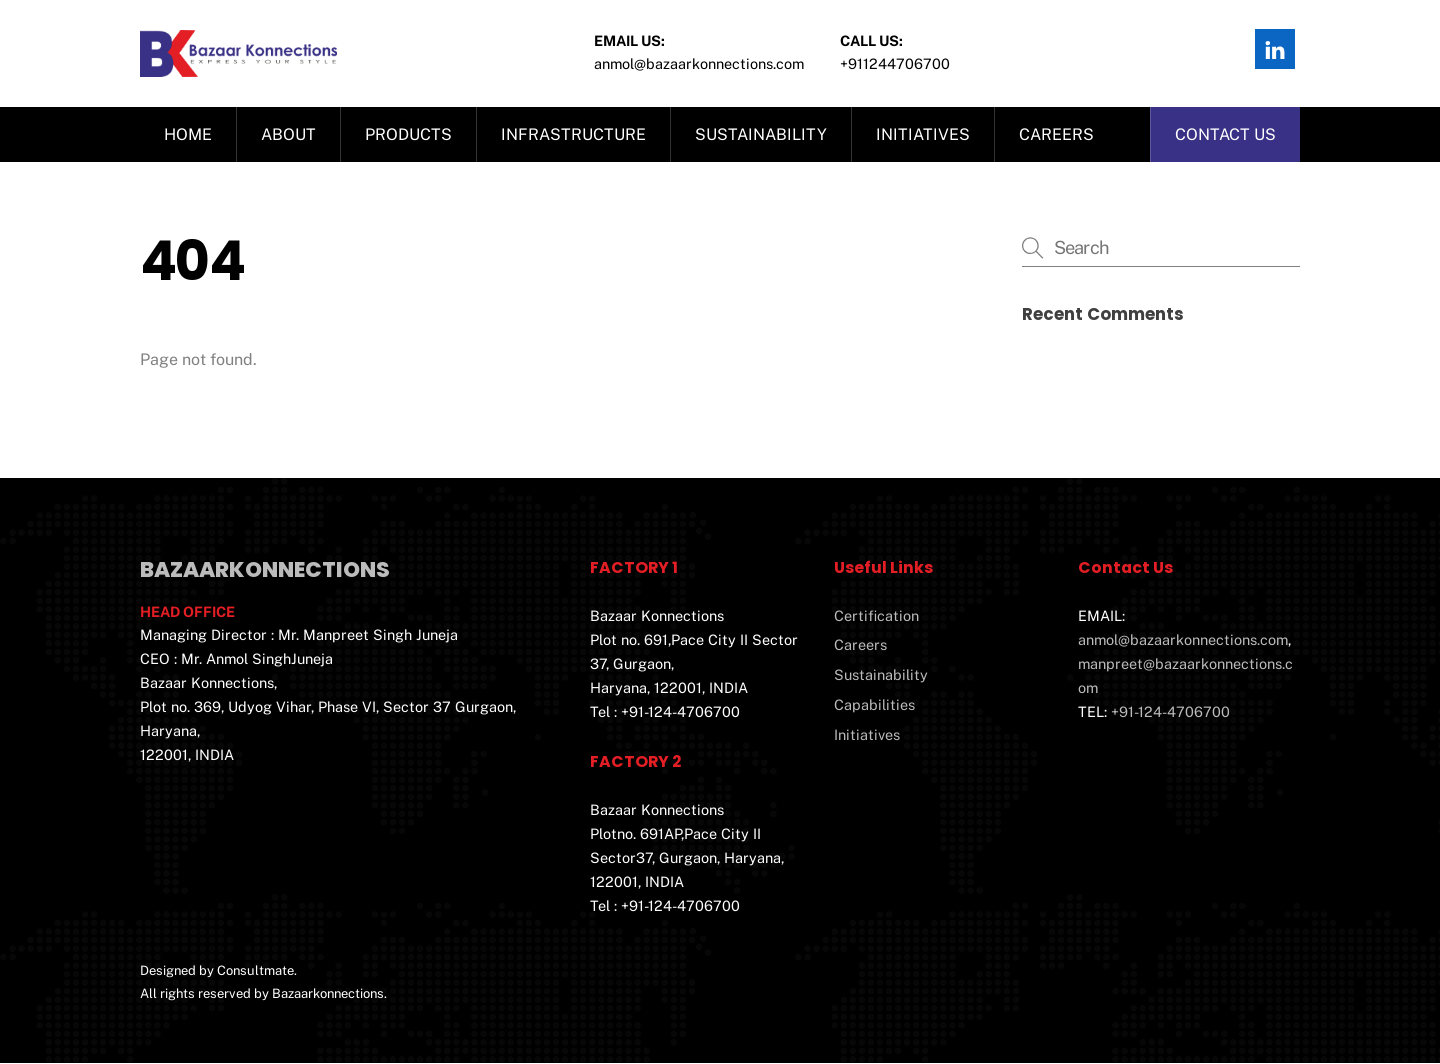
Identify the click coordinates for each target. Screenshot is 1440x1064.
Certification (876, 616)
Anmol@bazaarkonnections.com (699, 63)
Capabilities (874, 705)
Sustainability (761, 135)
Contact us (1225, 135)
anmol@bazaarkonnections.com (1183, 640)
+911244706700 (895, 63)
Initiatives (923, 135)
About (288, 135)
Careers (1056, 135)
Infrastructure (573, 135)
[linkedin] (1275, 47)
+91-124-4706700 (1170, 712)
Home (188, 135)
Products (408, 135)
